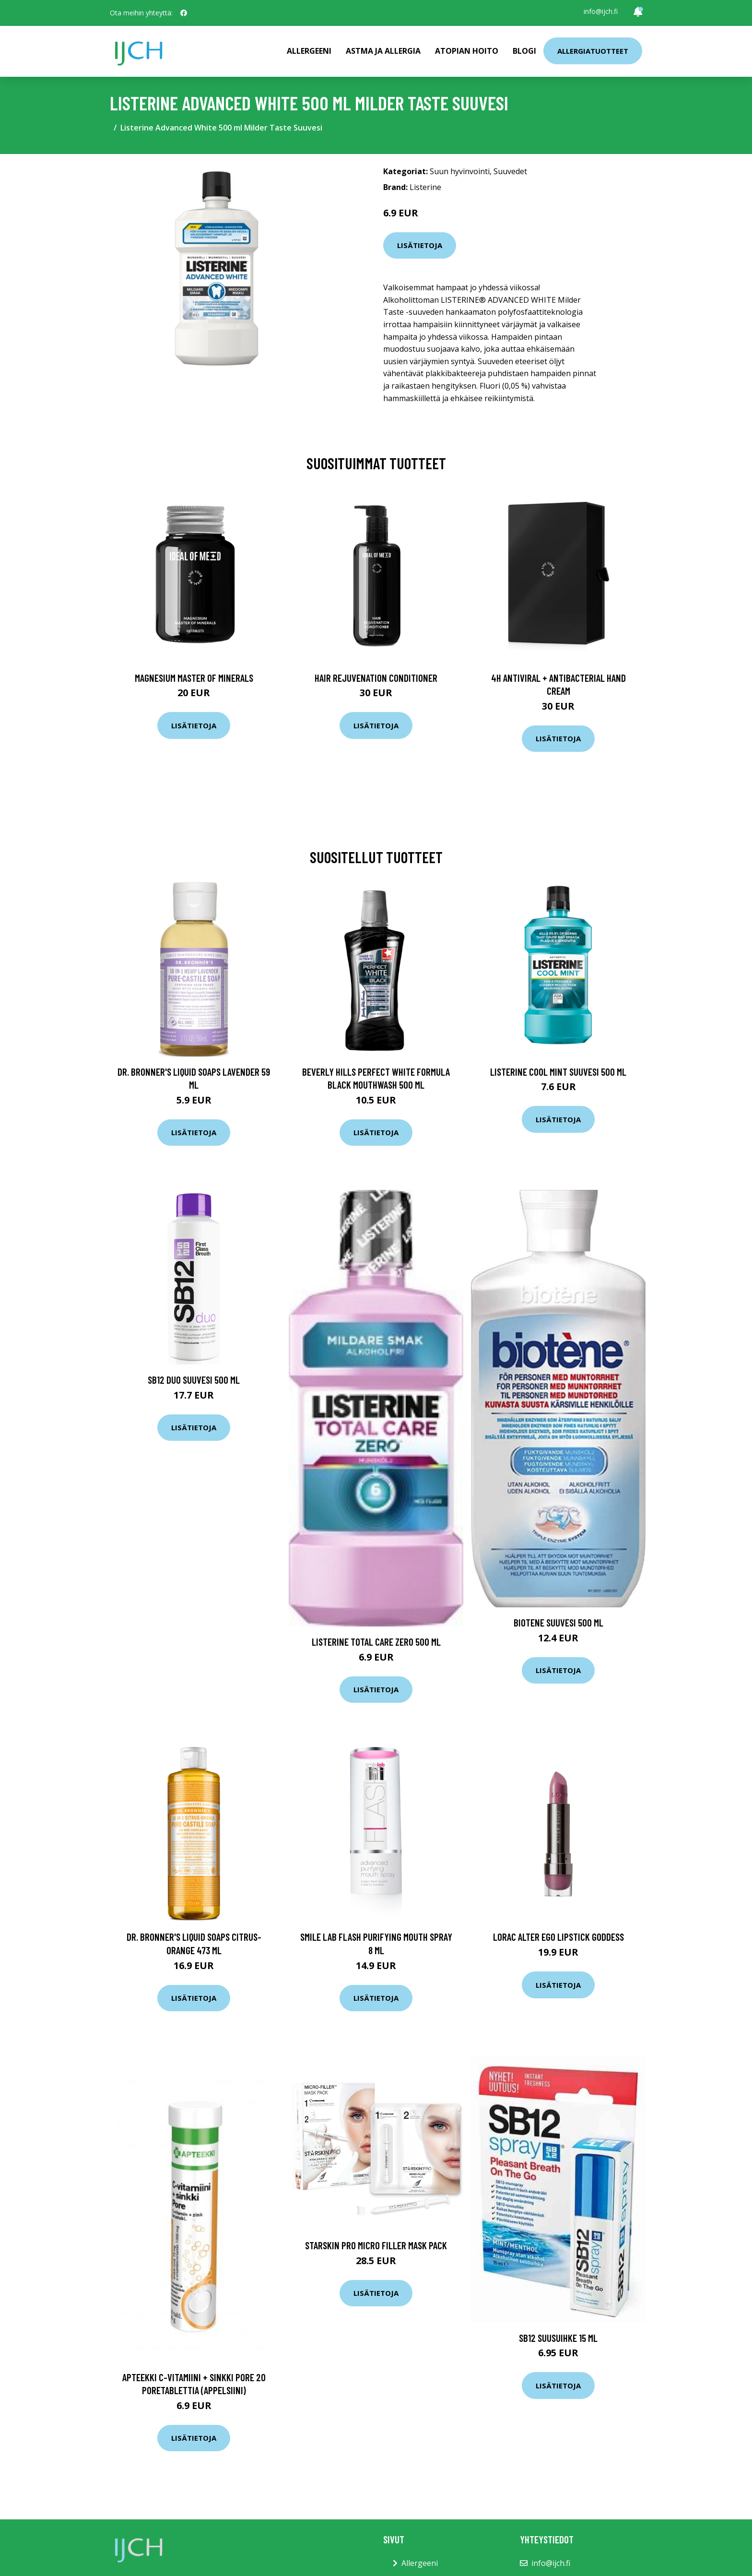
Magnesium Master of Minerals (194, 678)
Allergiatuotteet (592, 51)
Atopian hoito (466, 51)
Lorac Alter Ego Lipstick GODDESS (558, 1937)
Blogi (524, 51)
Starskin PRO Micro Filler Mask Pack (376, 2245)
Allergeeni (309, 51)
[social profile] (183, 13)
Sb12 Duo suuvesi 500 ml (194, 1380)
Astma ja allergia (383, 51)
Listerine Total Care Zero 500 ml (376, 1642)
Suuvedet (510, 171)
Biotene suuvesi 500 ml (558, 1622)
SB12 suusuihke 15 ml (558, 2338)
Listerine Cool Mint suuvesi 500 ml (558, 1072)
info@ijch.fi (601, 11)
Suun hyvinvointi (460, 171)
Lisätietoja (419, 245)
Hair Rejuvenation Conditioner (376, 678)
